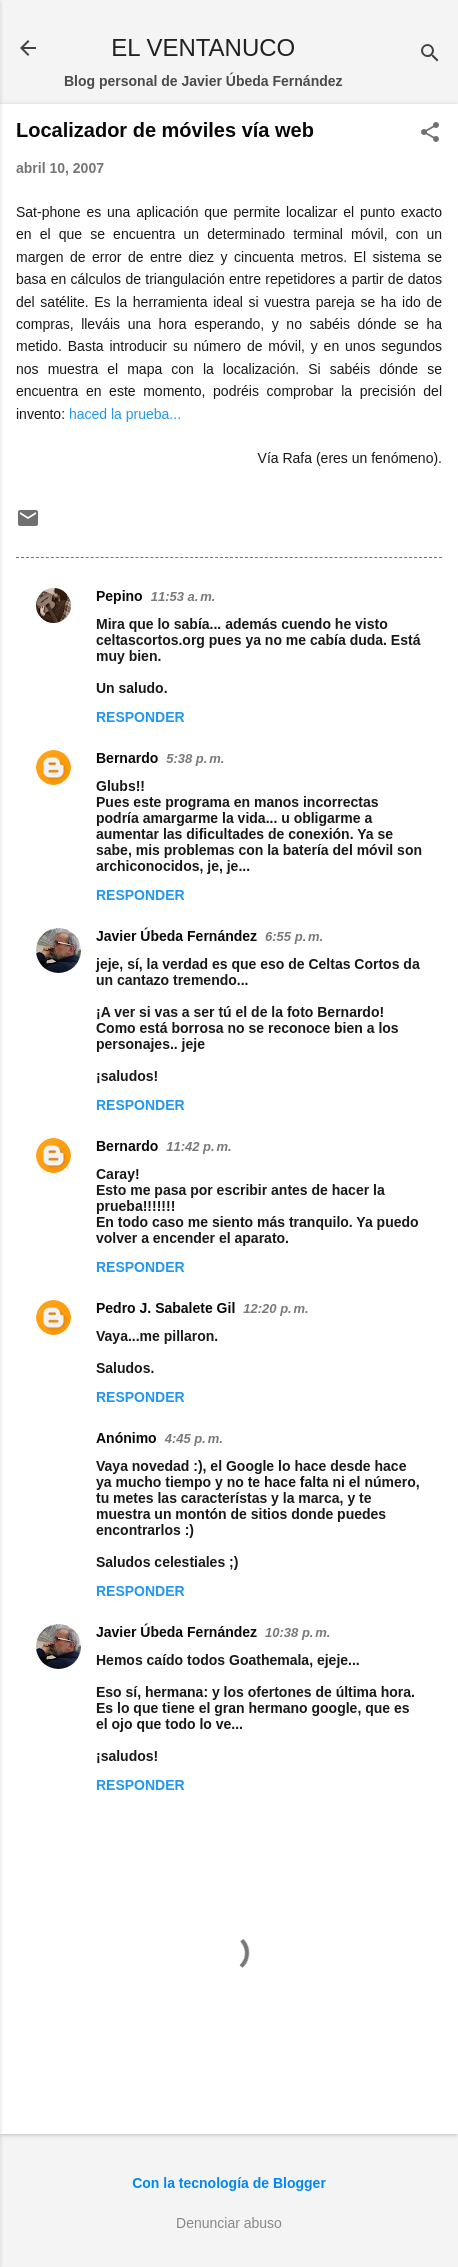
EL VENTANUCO (203, 47)
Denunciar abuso (229, 2223)
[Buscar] (430, 54)
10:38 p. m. (297, 1632)
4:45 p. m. (194, 1438)
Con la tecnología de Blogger (229, 2183)
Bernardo (127, 758)
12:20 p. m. (275, 1308)
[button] (430, 133)
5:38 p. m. (195, 758)
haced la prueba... (125, 414)
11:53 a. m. (183, 596)
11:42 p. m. (198, 1146)
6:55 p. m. (294, 936)
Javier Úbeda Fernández (176, 936)
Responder (140, 717)
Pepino (119, 596)
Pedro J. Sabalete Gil (165, 1308)
